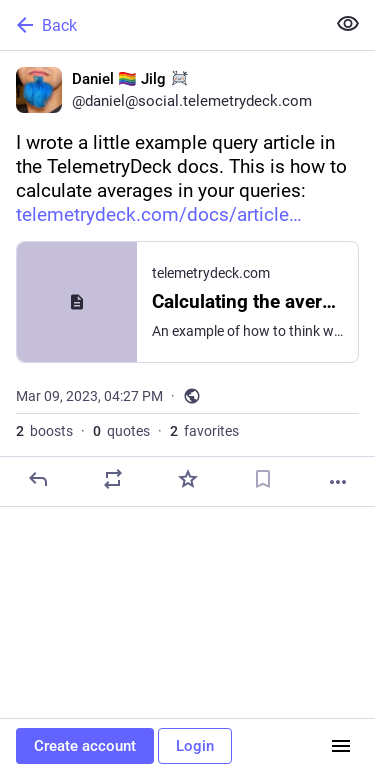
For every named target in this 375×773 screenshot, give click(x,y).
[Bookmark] (263, 479)
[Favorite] (188, 479)
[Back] (160, 25)
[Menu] (341, 746)
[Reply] (38, 479)
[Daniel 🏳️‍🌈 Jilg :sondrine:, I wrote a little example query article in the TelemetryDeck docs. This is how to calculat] (187, 279)
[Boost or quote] (113, 479)
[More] (338, 482)
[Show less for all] (348, 24)
